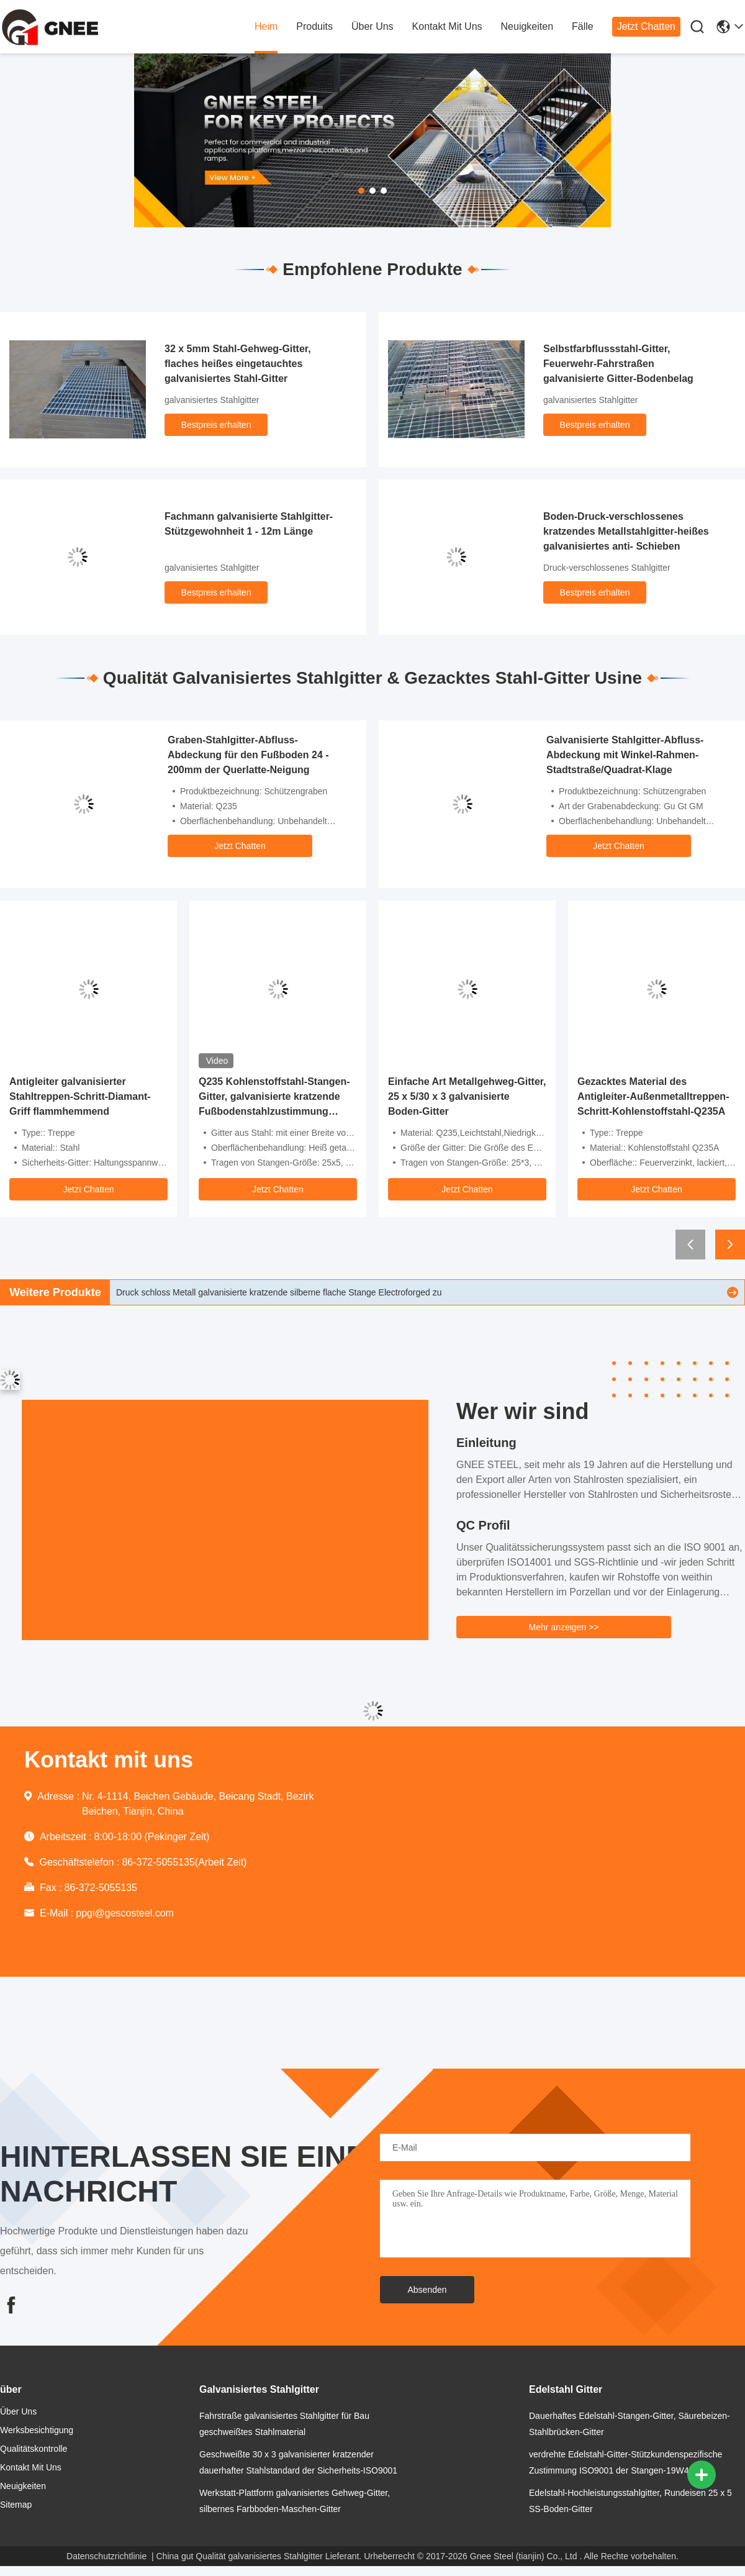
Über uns (372, 26)
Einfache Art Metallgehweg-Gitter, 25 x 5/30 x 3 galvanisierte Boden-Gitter (467, 1096)
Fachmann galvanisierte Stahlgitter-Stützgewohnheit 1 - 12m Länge (249, 524)
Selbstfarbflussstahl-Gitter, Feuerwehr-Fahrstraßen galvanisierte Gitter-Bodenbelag (618, 363)
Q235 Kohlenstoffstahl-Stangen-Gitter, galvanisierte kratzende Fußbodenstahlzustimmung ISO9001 (274, 1097)
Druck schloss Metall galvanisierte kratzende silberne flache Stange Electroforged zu (279, 1292)
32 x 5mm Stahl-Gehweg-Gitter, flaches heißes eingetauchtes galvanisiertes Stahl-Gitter (238, 363)
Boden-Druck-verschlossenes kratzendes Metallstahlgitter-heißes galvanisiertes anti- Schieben (626, 531)
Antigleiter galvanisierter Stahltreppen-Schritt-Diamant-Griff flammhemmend (80, 1096)
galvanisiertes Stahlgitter (212, 400)
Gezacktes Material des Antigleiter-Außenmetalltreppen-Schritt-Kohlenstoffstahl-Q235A (653, 1096)
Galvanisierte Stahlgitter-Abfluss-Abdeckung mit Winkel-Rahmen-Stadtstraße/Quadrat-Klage (624, 755)
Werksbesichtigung (36, 2430)
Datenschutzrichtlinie (106, 2556)
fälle (583, 26)
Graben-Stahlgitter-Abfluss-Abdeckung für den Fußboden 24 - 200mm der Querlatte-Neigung (248, 755)
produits (314, 26)
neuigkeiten (527, 26)
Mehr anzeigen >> (564, 1627)
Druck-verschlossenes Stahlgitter (606, 568)
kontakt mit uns (447, 26)
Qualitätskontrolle (33, 2449)
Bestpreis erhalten (216, 425)
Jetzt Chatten (646, 26)
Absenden (426, 2290)
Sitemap (16, 2505)
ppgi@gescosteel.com (125, 1913)
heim (266, 26)
